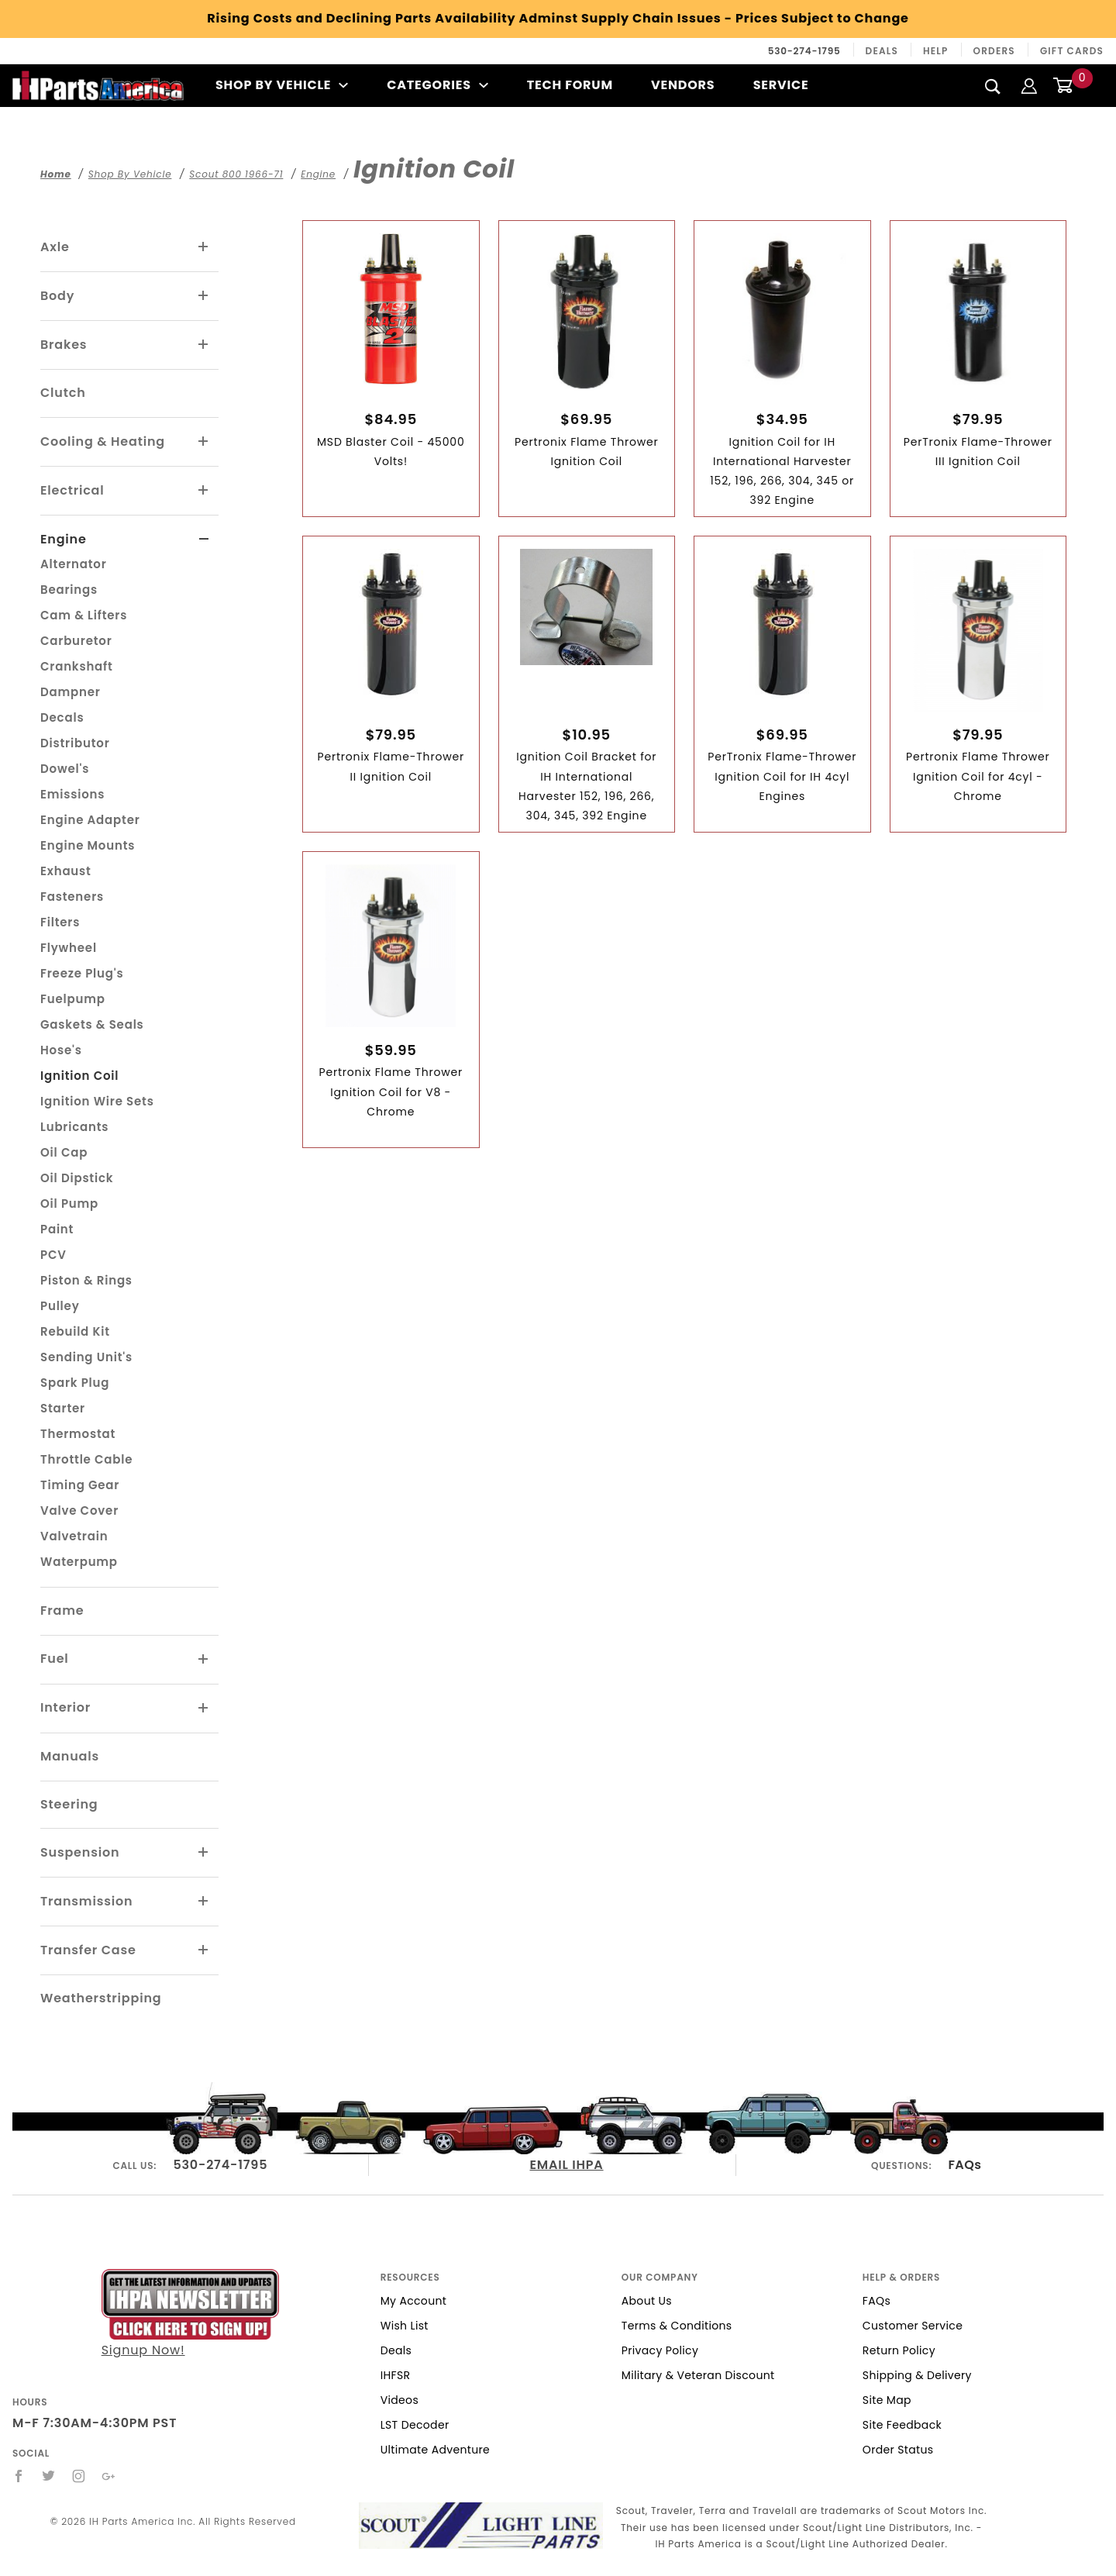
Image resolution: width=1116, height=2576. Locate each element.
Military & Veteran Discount (698, 2375)
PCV (53, 1255)
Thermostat (77, 1434)
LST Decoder (415, 2425)
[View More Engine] (204, 539)
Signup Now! (190, 2314)
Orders (994, 50)
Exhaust (65, 871)
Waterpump (79, 1562)
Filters (60, 922)
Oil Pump (69, 1203)
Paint (57, 1229)
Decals (62, 717)
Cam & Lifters (83, 615)
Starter (62, 1408)
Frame (62, 1610)
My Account (414, 2301)
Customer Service (913, 2325)
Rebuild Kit (75, 1331)
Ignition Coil (79, 1075)
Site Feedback (902, 2425)
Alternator (73, 564)
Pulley (60, 1306)
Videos (399, 2400)
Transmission (86, 1901)
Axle (55, 247)
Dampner (70, 692)
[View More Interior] (204, 1708)
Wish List (405, 2325)
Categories (437, 85)
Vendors (683, 85)
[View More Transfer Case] (204, 1950)
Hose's (61, 1050)
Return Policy (899, 2350)
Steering (69, 1804)
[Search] (993, 86)
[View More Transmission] (204, 1901)
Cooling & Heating (102, 441)
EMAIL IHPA (566, 2165)
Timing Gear (79, 1485)
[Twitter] (49, 2476)
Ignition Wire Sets (97, 1101)
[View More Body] (204, 296)
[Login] (1029, 85)
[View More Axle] (204, 247)
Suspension (79, 1852)
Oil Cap (64, 1152)
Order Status (898, 2449)
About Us (647, 2301)
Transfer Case (88, 1950)
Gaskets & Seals (92, 1024)
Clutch (63, 393)
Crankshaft (76, 666)
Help (936, 50)
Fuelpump (72, 999)
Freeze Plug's (81, 973)
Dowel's (64, 768)
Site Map (887, 2400)
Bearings (69, 589)
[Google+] (108, 2476)
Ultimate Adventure (435, 2449)
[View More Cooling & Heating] (204, 441)
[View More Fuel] (204, 1659)
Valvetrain (74, 1536)
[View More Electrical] (204, 490)
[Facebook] (19, 2476)
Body (57, 296)
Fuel (54, 1658)
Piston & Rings (86, 1280)
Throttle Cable (86, 1459)
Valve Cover (79, 1510)
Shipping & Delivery (917, 2375)
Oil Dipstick (76, 1178)
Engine (63, 539)
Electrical (72, 490)
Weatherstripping (100, 1998)
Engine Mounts (87, 845)
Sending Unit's (86, 1357)
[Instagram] (79, 2476)
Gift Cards (1072, 50)
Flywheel (68, 948)
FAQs (964, 2165)
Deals (882, 50)
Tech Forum (570, 85)
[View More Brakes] (204, 345)
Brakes (63, 344)
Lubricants (74, 1127)
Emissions (72, 794)
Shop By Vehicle (282, 85)
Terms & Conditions (677, 2325)
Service (781, 85)
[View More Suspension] (204, 1852)
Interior (65, 1707)
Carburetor (76, 641)
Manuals (69, 1756)
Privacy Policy (660, 2350)
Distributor (75, 743)
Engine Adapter (90, 820)
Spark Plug (74, 1382)
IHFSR (396, 2375)
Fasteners (72, 896)
